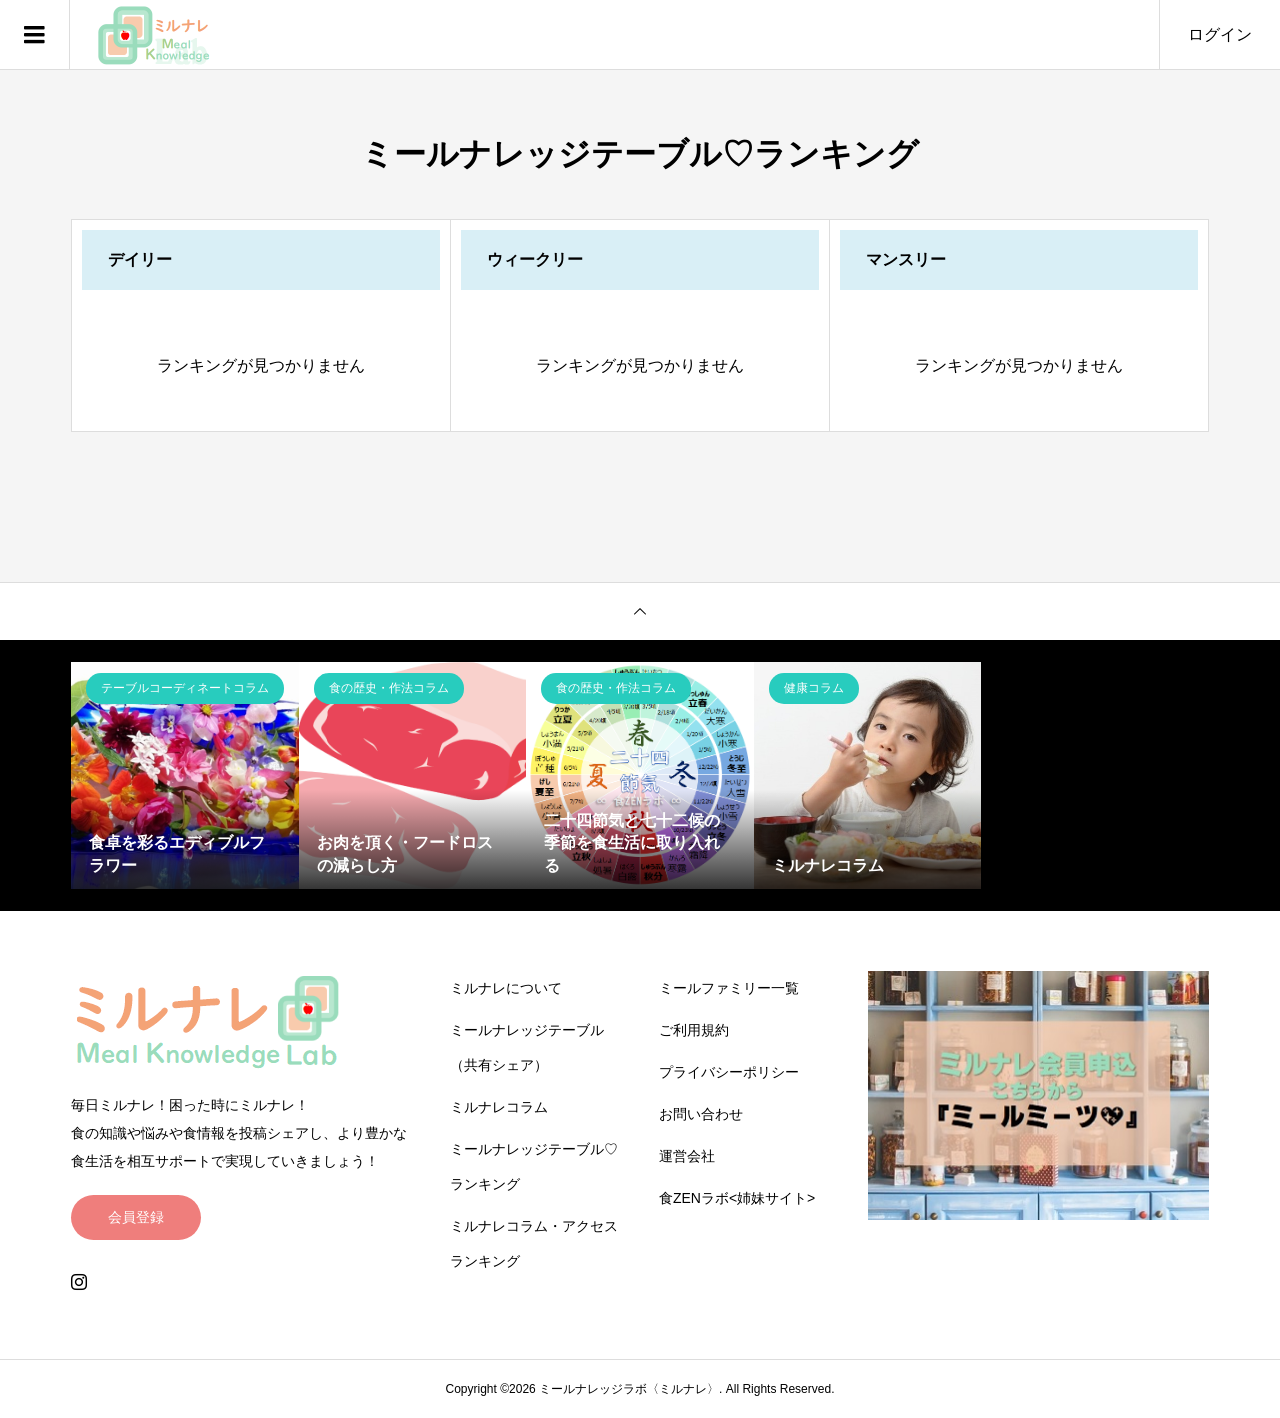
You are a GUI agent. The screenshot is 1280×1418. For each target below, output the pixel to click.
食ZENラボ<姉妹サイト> (737, 1198)
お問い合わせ (701, 1114)
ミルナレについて (506, 988)
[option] (185, 776)
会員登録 (136, 1217)
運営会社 (687, 1156)
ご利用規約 (694, 1030)
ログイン (1220, 34)
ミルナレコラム (499, 1107)
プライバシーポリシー (729, 1072)
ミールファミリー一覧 (729, 988)
